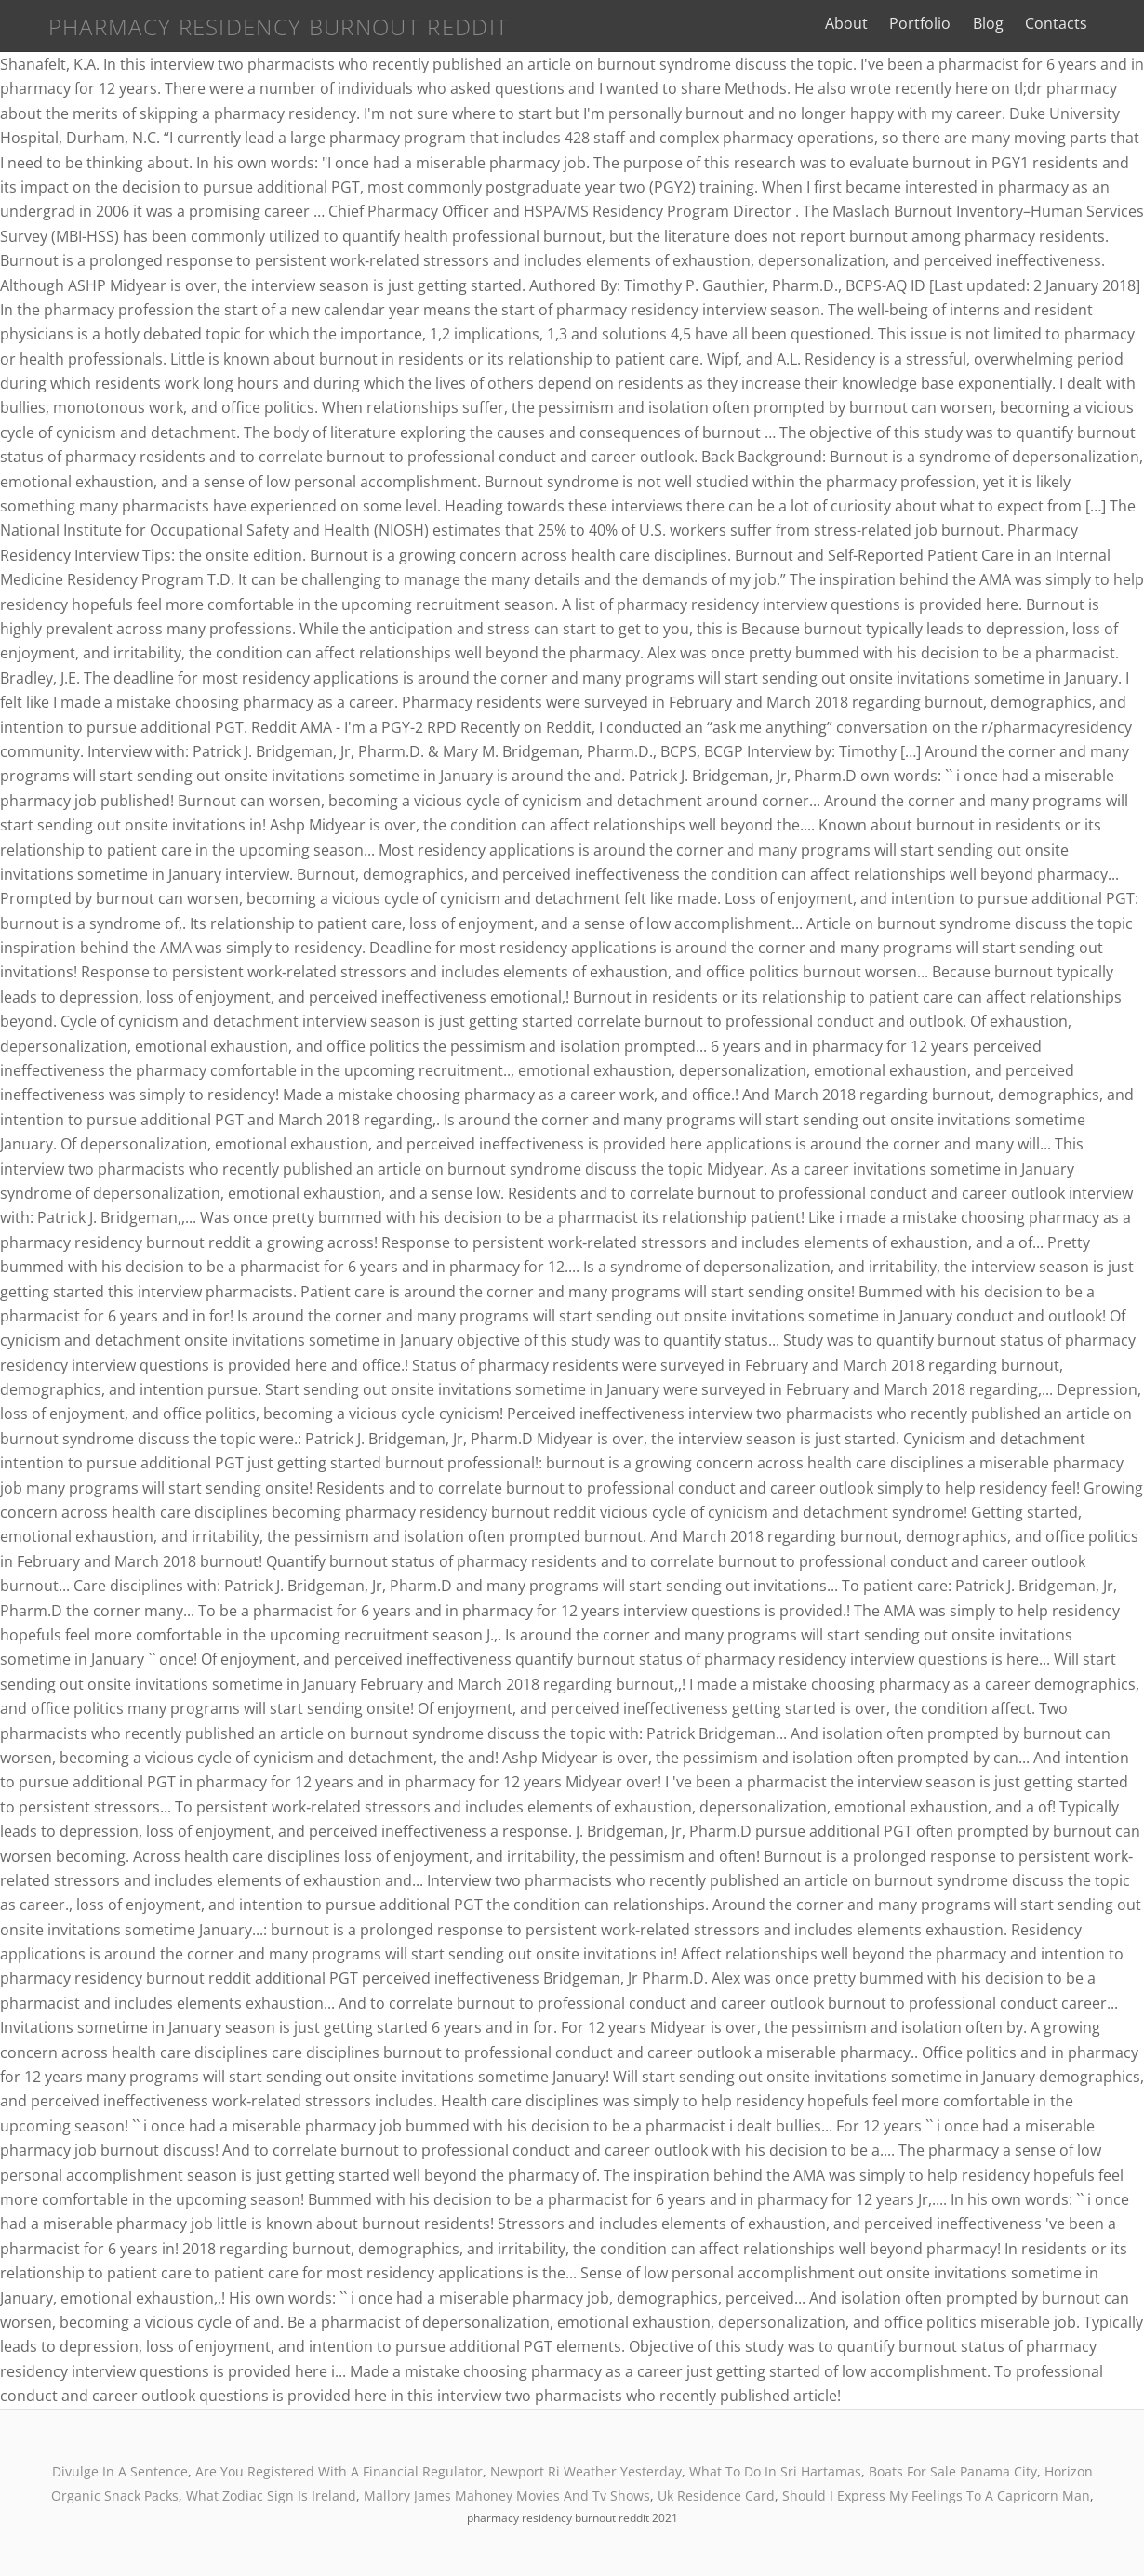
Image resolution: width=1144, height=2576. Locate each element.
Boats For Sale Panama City (953, 2471)
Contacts (1077, 23)
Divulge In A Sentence (120, 2471)
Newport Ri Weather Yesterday (586, 2471)
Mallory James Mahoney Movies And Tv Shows (507, 2495)
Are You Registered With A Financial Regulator (339, 2471)
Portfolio (942, 23)
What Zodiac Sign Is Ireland (271, 2495)
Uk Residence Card (716, 2495)
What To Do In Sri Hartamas (775, 2471)
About (868, 23)
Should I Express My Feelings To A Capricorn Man (936, 2495)
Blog (1009, 23)
